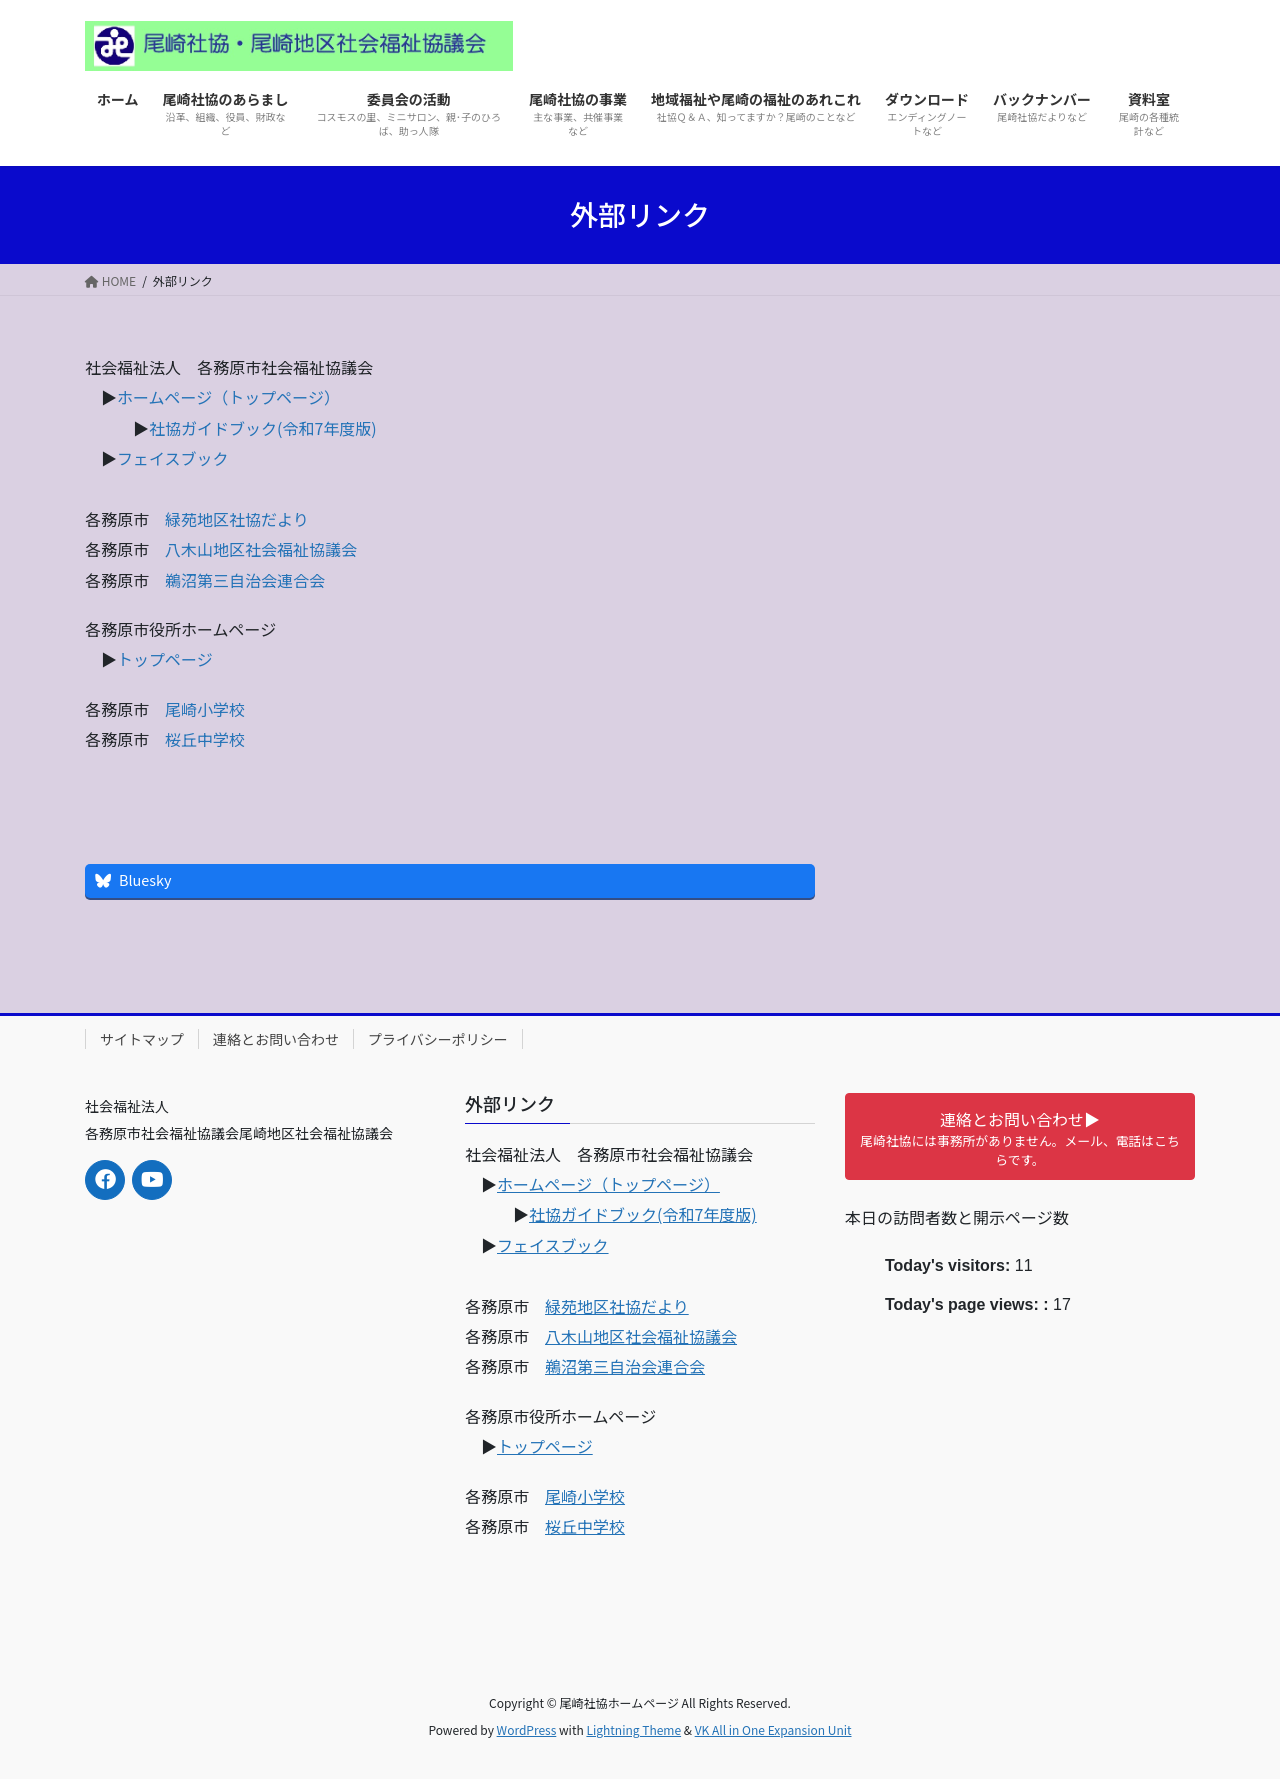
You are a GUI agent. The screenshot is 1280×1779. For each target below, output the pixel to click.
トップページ (165, 659)
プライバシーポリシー (438, 1039)
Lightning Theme (633, 1729)
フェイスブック (173, 458)
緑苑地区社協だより (237, 519)
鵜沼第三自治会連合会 (245, 580)
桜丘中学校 (205, 739)
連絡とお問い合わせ (276, 1039)
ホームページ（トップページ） (228, 397)
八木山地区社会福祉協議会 (261, 549)
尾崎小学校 (205, 709)
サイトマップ (142, 1039)
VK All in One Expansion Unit (773, 1729)
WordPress (527, 1729)
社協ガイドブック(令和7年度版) (263, 428)
